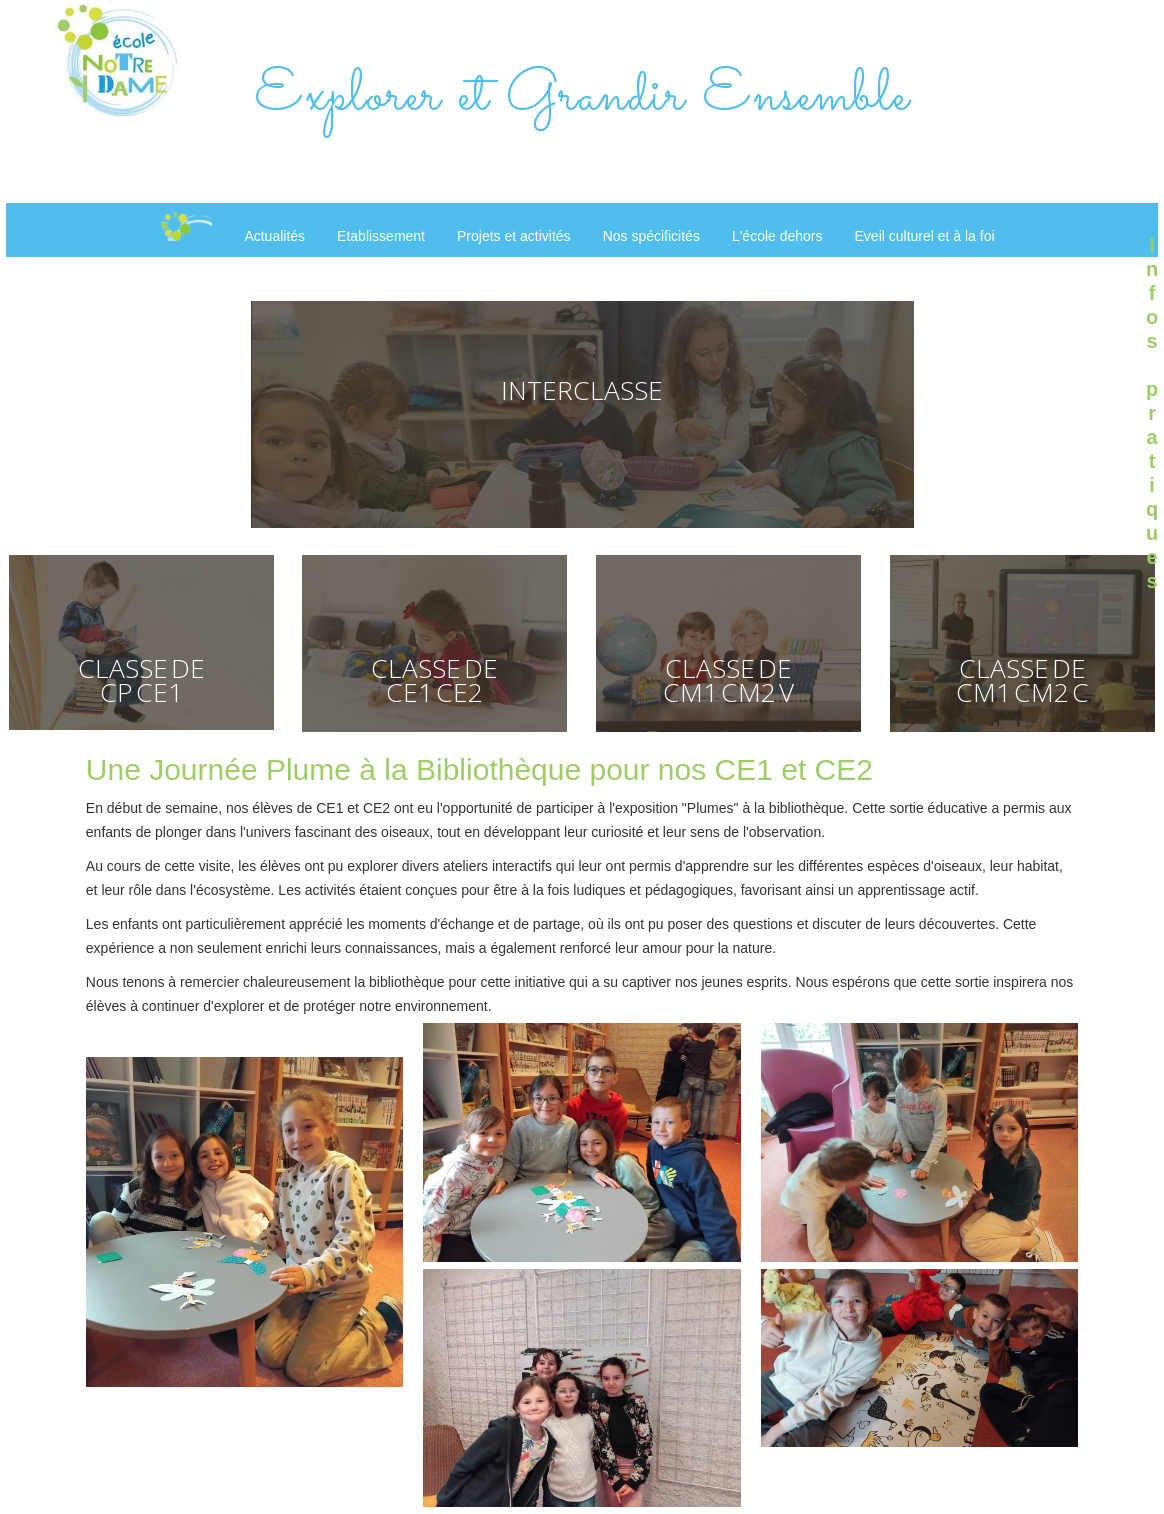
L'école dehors (777, 236)
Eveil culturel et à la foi (925, 236)
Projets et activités (514, 236)
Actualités (274, 236)
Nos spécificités (651, 236)
